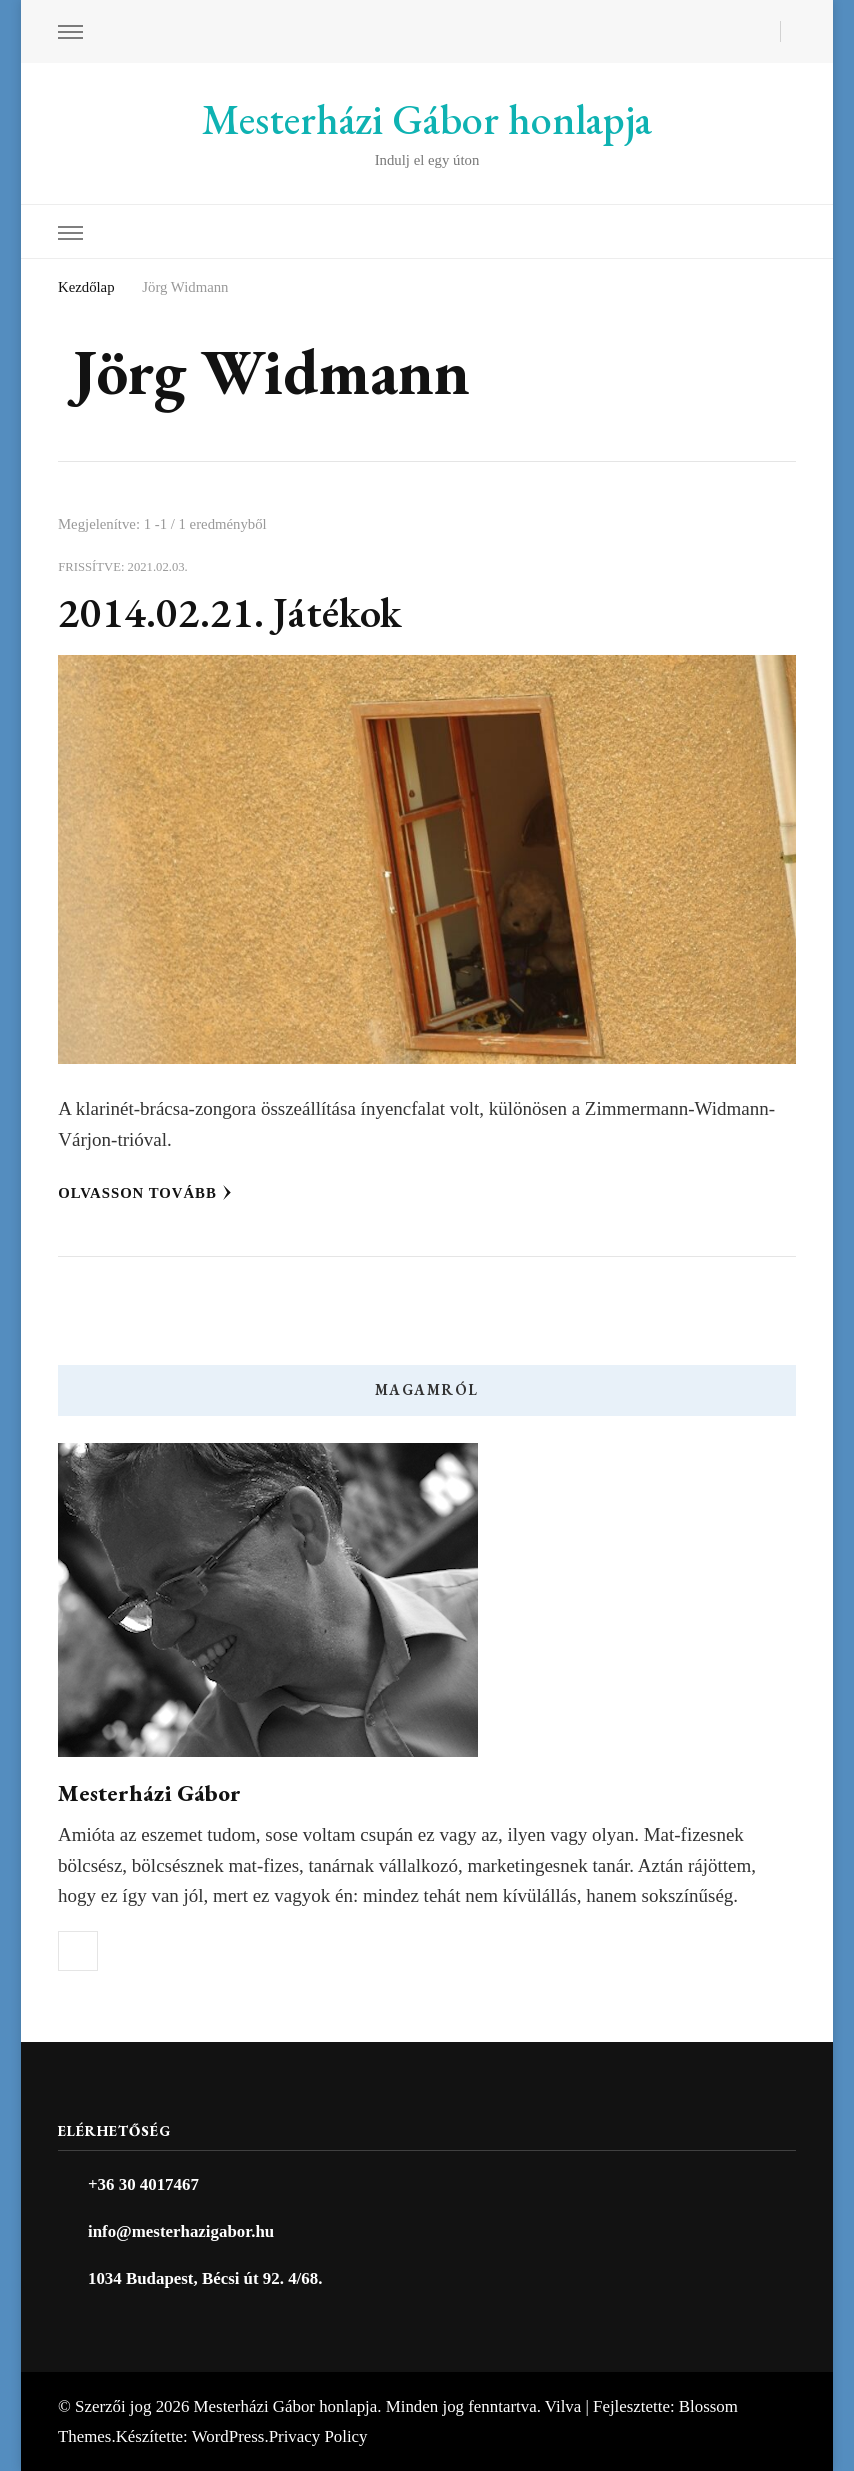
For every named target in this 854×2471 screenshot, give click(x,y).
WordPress (228, 2436)
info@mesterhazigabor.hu (181, 2231)
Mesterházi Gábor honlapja (427, 119)
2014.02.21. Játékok (230, 612)
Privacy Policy (318, 2436)
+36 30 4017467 (143, 2184)
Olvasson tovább (145, 1193)
